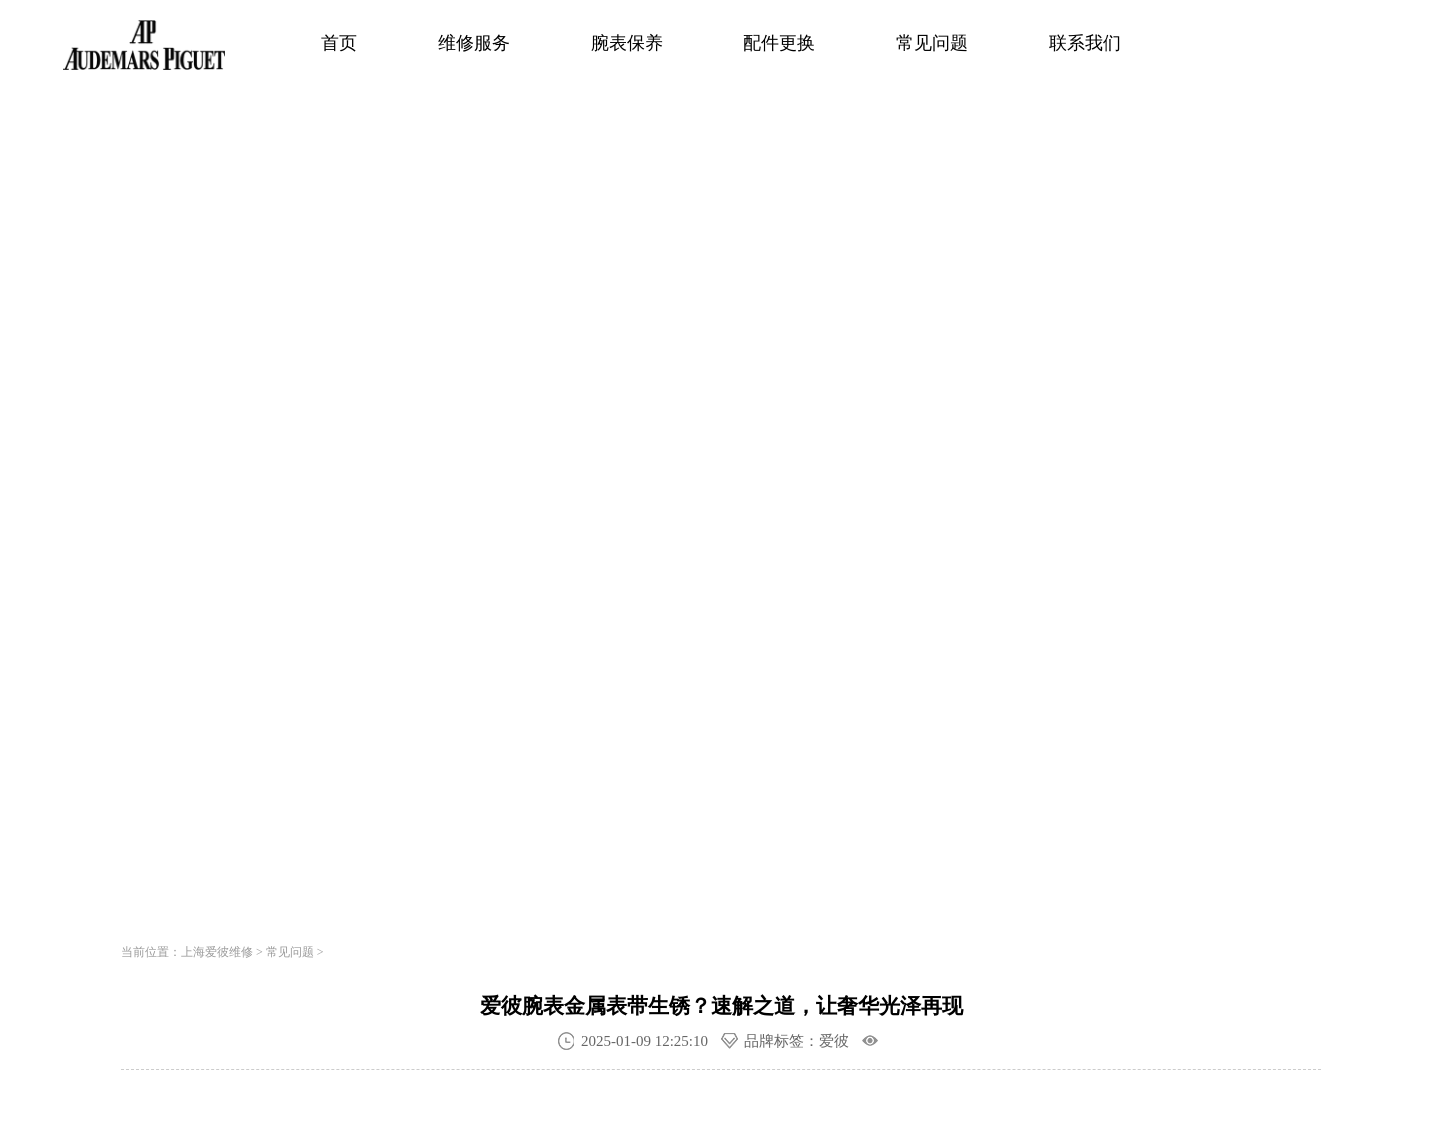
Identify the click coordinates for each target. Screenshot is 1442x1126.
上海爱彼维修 (217, 952)
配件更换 (779, 43)
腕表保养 (627, 43)
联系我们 (1085, 43)
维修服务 (474, 43)
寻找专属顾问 (416, 651)
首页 (339, 43)
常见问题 (932, 43)
